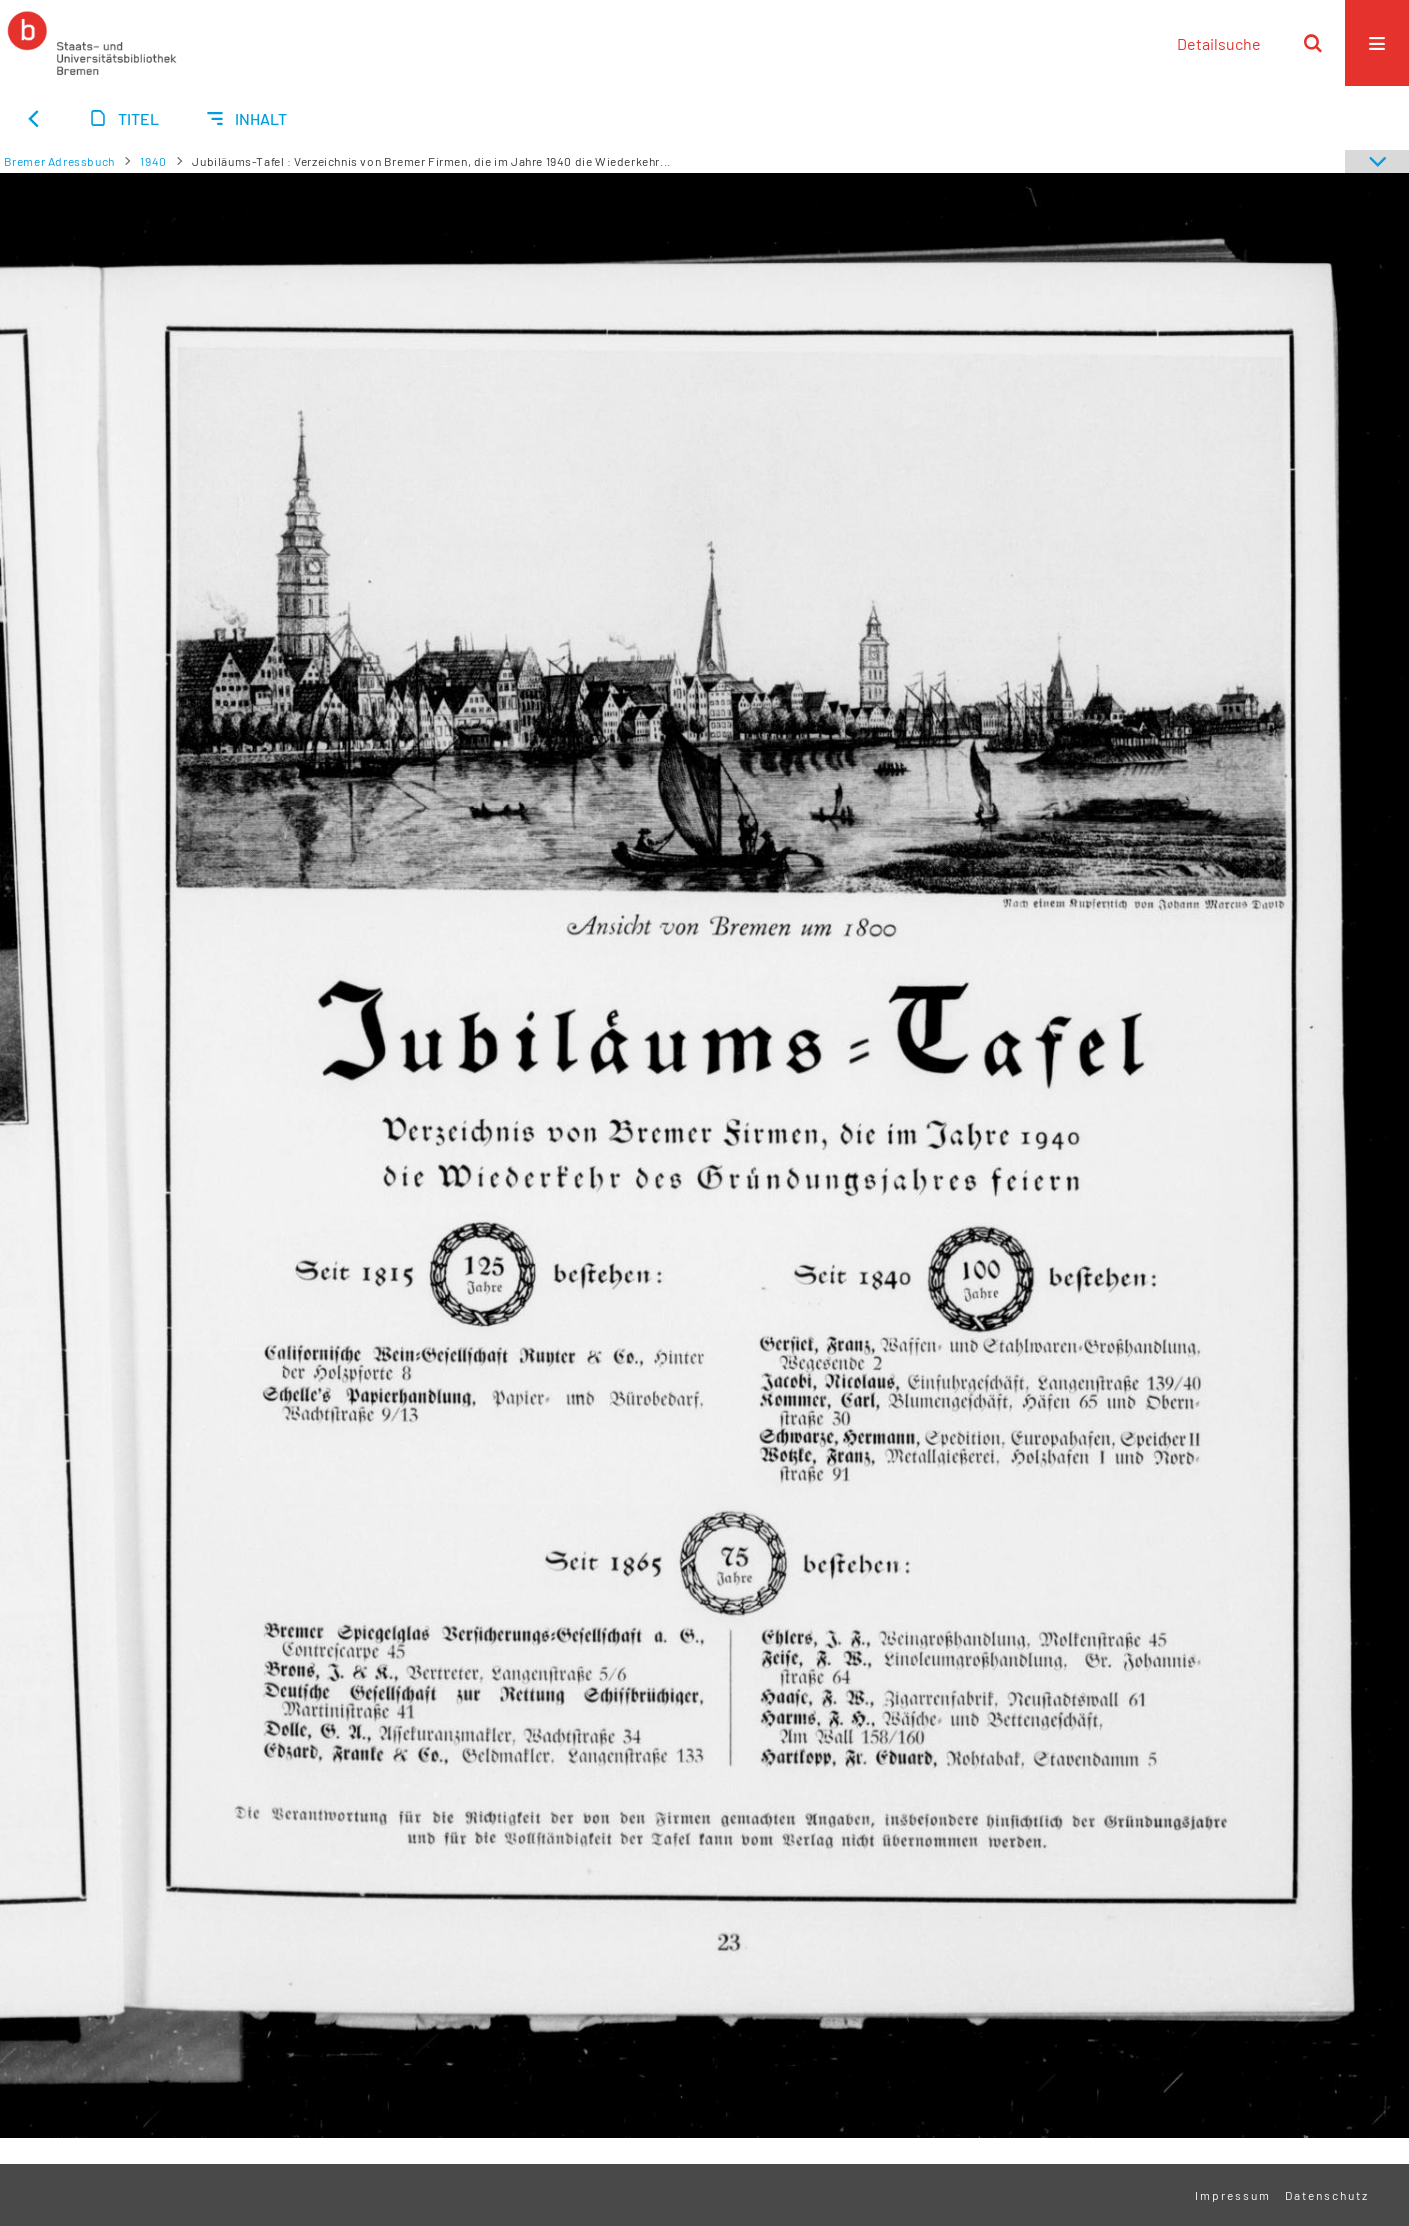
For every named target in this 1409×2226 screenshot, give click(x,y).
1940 (153, 161)
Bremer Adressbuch (59, 161)
